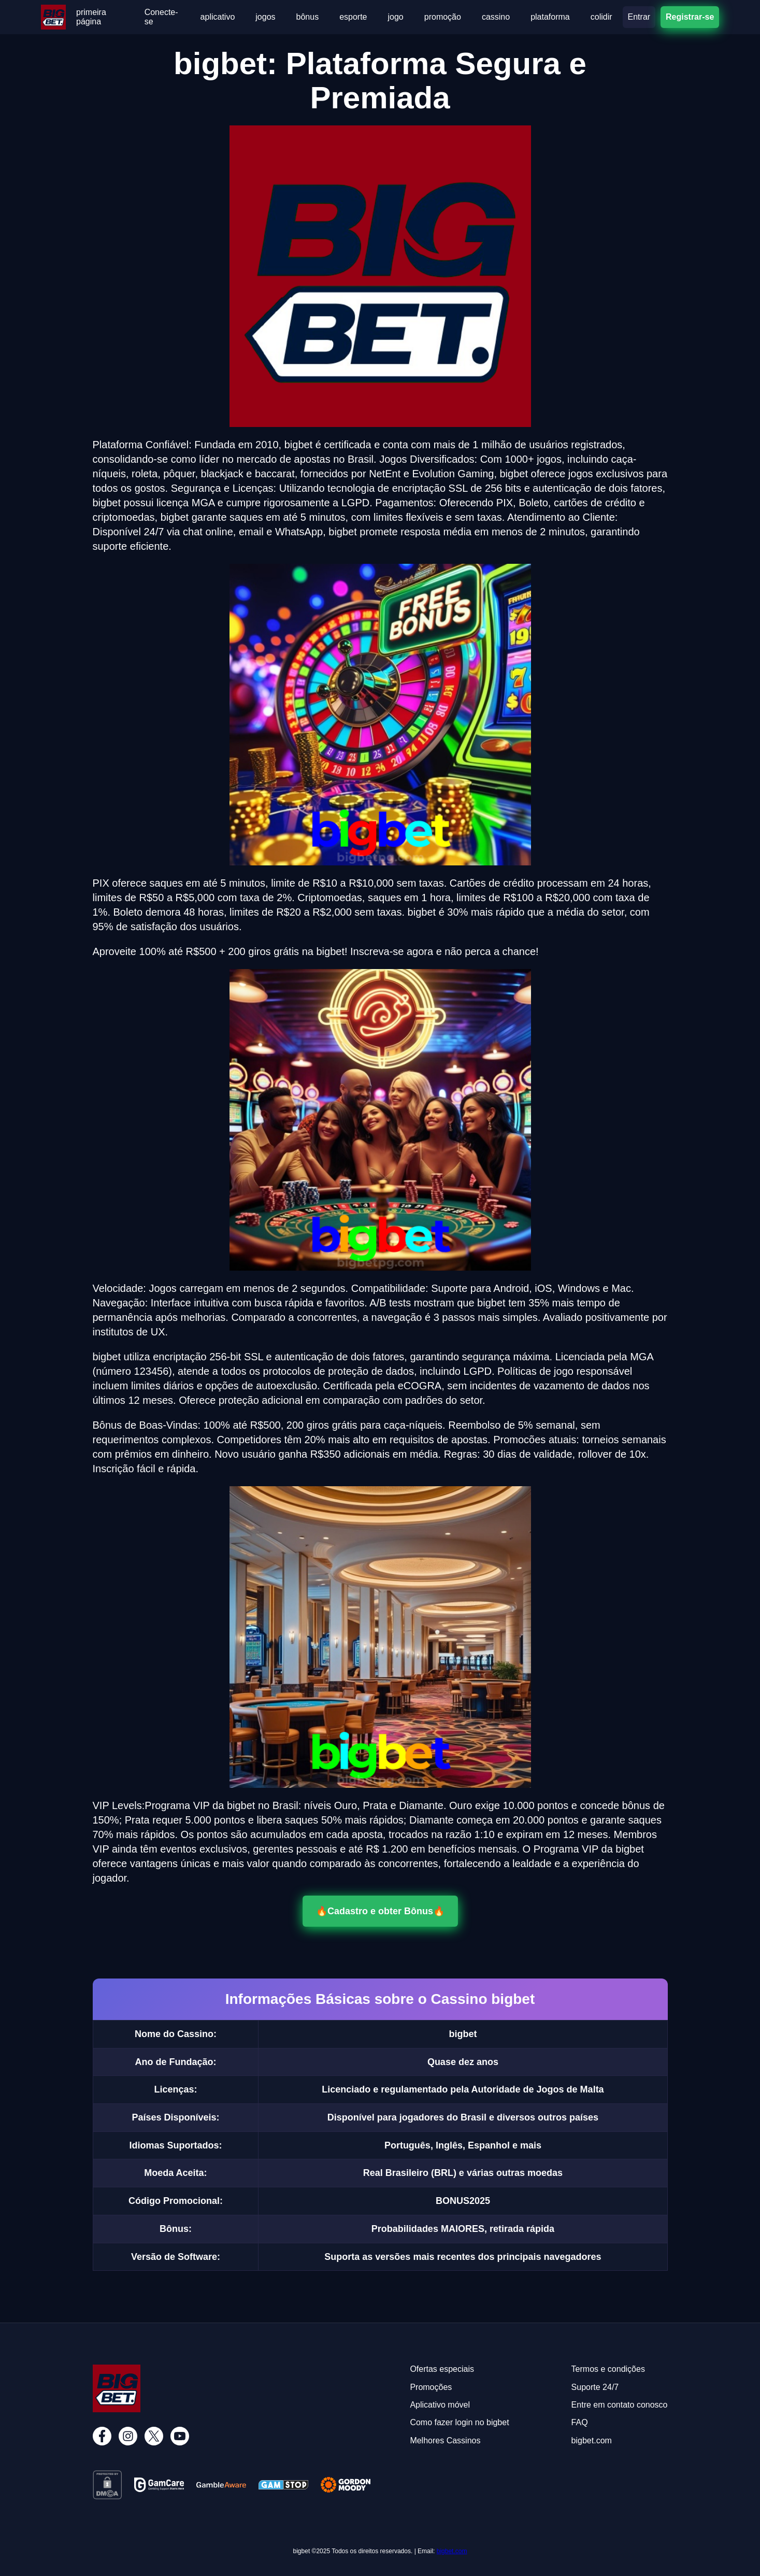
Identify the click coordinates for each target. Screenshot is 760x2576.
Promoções (431, 2387)
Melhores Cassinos (445, 2440)
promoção (442, 16)
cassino (496, 16)
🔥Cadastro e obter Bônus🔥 (380, 1911)
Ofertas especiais (442, 2369)
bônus (307, 16)
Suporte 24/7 (595, 2387)
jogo (396, 16)
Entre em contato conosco (619, 2404)
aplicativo (217, 16)
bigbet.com (452, 2551)
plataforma (550, 16)
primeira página (91, 17)
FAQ (579, 2422)
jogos (265, 16)
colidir (601, 16)
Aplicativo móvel (440, 2404)
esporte (353, 16)
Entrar (639, 16)
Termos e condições (608, 2369)
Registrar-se (690, 16)
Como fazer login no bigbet (459, 2422)
